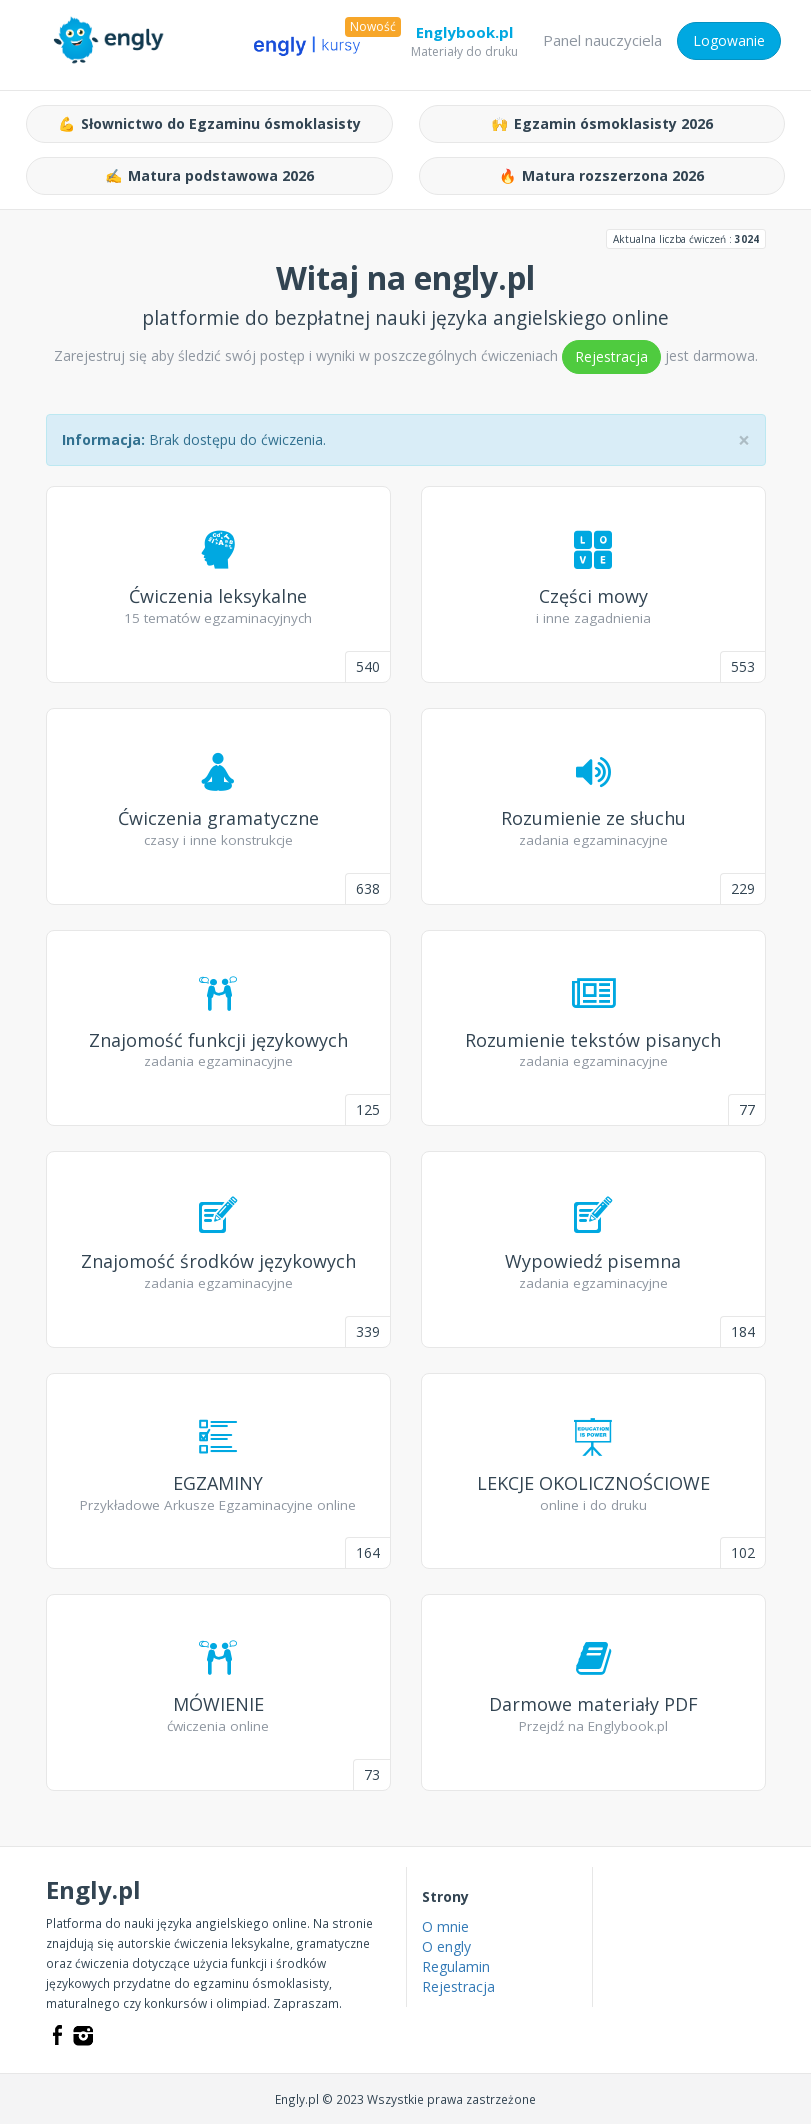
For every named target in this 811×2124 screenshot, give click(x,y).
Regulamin (456, 1966)
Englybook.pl (464, 36)
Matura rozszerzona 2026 (601, 176)
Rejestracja (611, 356)
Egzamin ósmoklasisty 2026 (602, 124)
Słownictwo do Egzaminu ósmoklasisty (209, 124)
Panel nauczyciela (602, 40)
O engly (446, 1946)
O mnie (445, 1926)
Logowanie (729, 40)
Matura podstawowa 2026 (209, 176)
